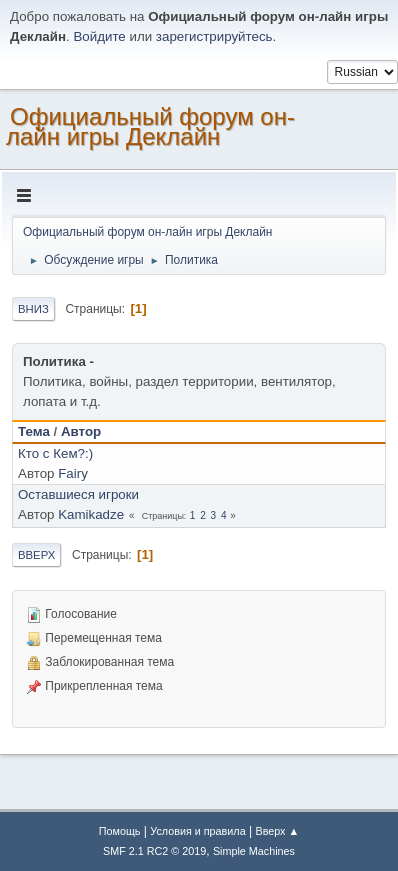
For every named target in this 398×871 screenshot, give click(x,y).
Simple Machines (254, 851)
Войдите (99, 36)
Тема (34, 431)
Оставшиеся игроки (78, 494)
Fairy (73, 473)
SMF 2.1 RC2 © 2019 (154, 851)
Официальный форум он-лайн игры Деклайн (150, 126)
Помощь (120, 831)
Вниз (33, 309)
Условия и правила (197, 831)
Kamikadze (91, 514)
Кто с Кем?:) (55, 453)
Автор (81, 431)
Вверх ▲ (277, 831)
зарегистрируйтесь (214, 36)
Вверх (36, 555)
